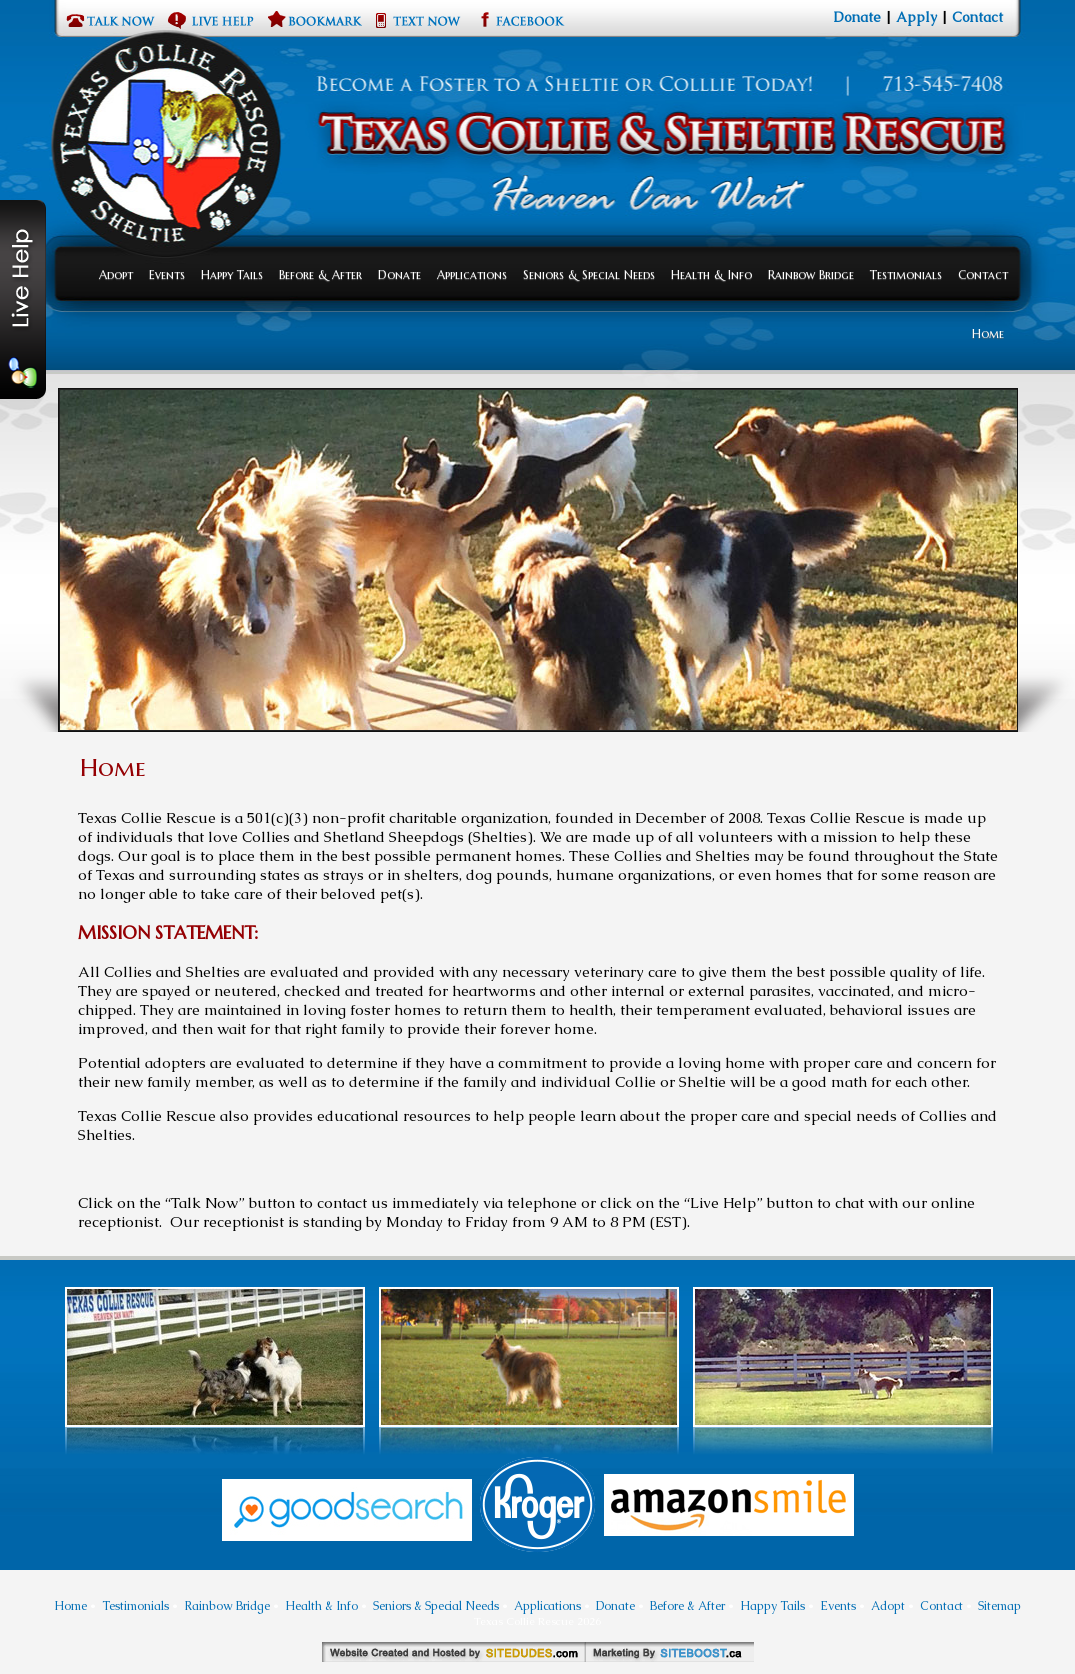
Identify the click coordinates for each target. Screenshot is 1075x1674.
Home (988, 333)
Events (167, 274)
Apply (916, 17)
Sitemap (999, 1606)
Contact (977, 17)
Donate (857, 17)
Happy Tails (232, 274)
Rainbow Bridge (811, 274)
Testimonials (906, 274)
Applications (472, 274)
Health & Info (711, 274)
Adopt (116, 274)
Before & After (320, 274)
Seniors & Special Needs (589, 274)
